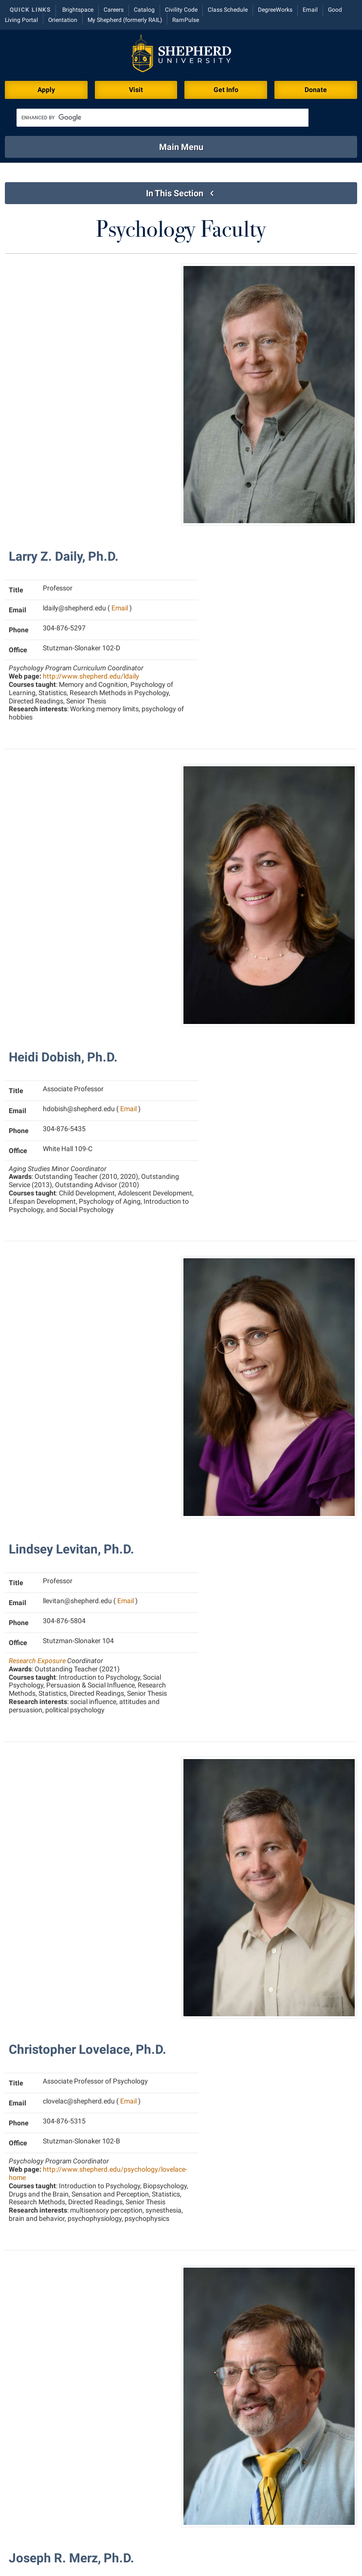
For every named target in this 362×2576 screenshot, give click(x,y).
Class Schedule (228, 9)
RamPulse (185, 20)
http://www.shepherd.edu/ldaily (91, 404)
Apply (46, 90)
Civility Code (181, 9)
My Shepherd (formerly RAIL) (125, 20)
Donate (316, 90)
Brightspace (77, 9)
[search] (162, 118)
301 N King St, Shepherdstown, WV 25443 (99, 2551)
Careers (114, 9)
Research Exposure (37, 844)
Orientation (62, 20)
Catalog (144, 9)
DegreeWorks (275, 9)
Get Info (226, 90)
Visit (136, 90)
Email (310, 9)
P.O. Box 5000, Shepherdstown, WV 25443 (275, 2551)
